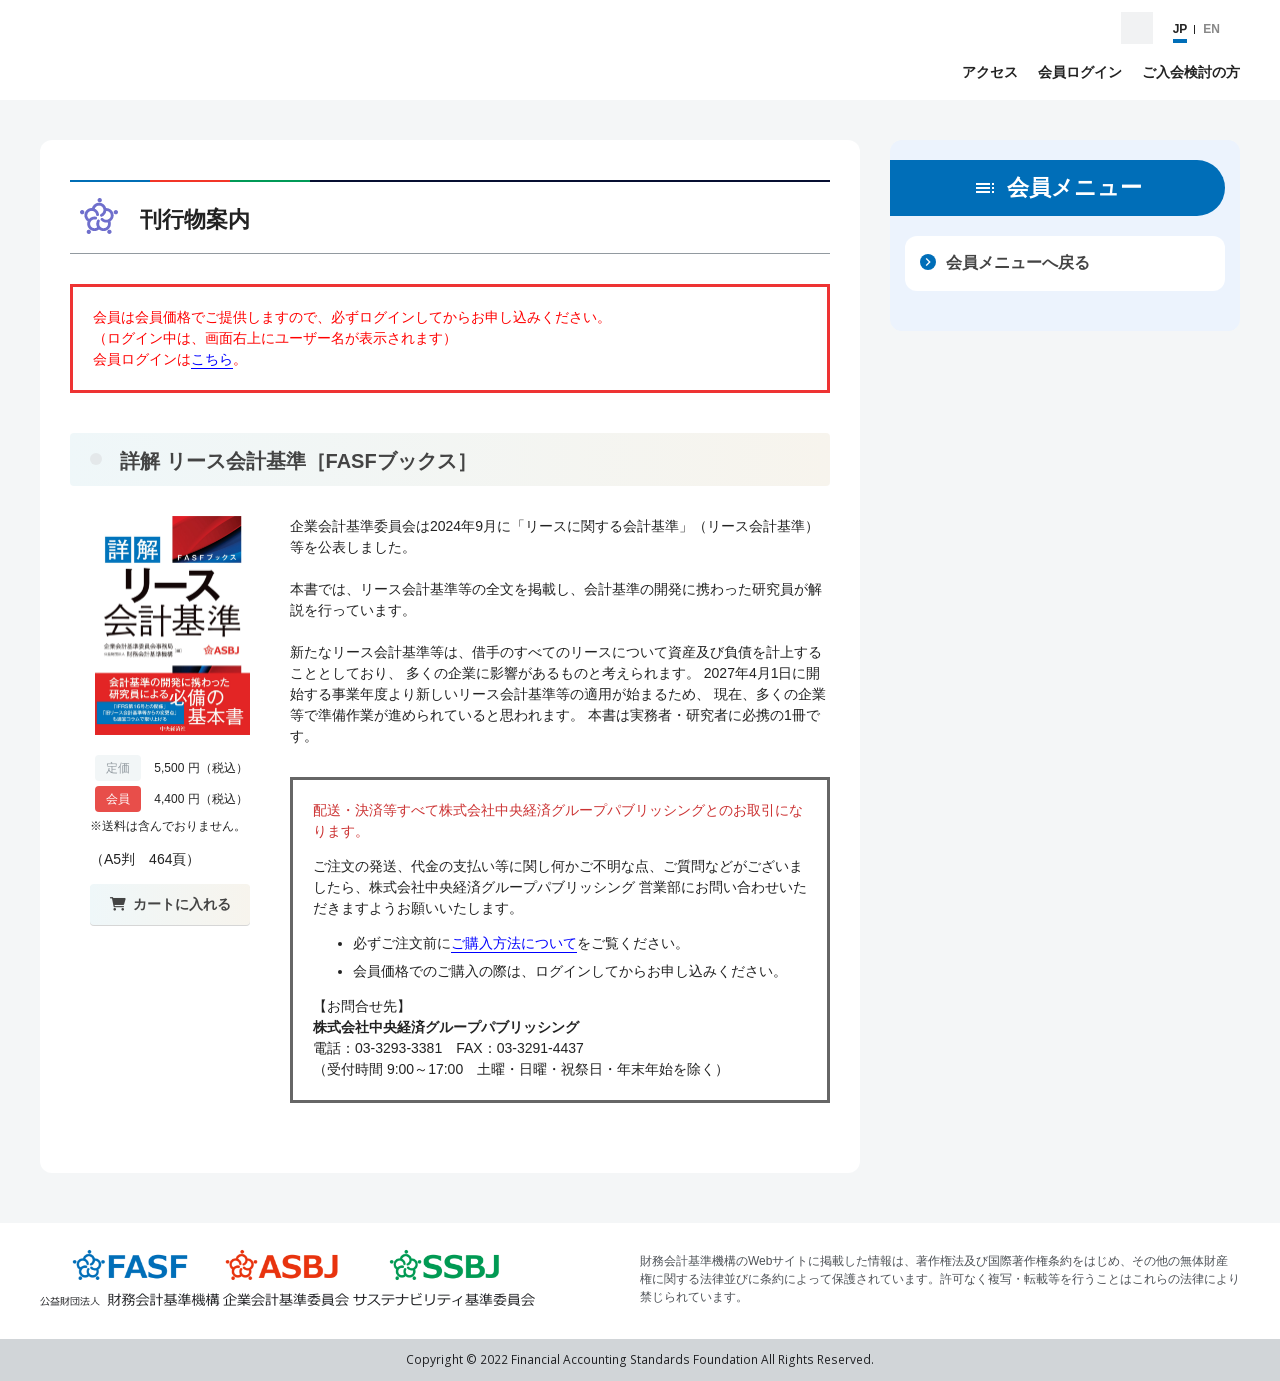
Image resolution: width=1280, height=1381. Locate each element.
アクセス (990, 72)
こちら (212, 359)
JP (1180, 29)
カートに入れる (182, 904)
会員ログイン (1080, 72)
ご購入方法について (514, 943)
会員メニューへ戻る (1018, 262)
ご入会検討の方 (1191, 72)
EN (1211, 29)
